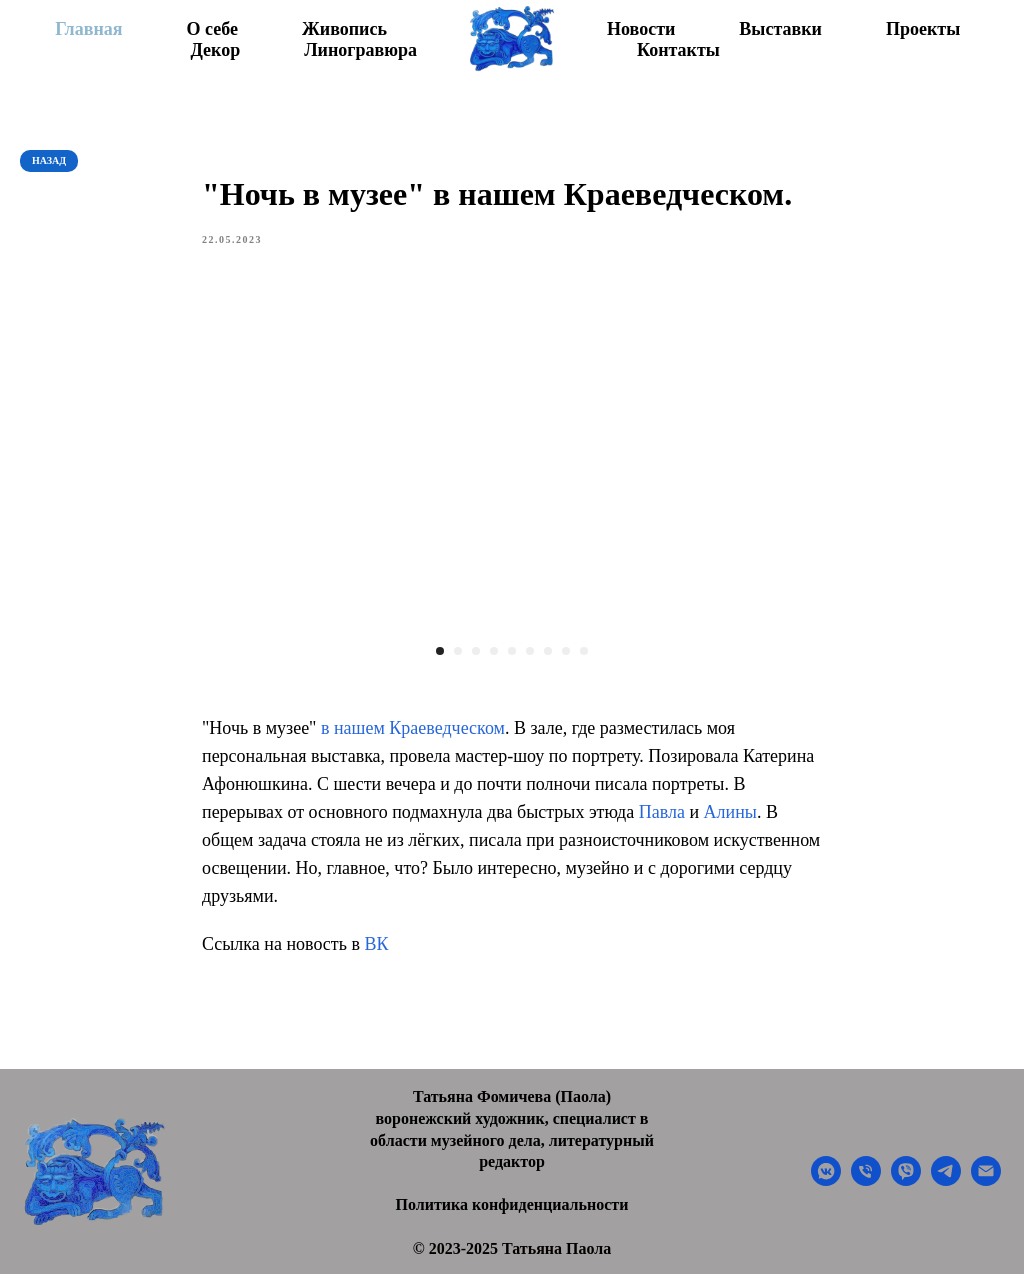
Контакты (678, 50)
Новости (641, 29)
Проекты (923, 29)
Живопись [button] (344, 29)
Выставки (780, 29)
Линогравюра (360, 50)
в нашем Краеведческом (413, 728)
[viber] (906, 1180)
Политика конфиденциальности (512, 1204)
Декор (215, 50)
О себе (212, 29)
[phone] (866, 1180)
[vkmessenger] (826, 1180)
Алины (730, 812)
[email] (986, 1180)
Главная (88, 29)
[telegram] (946, 1180)
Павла (662, 812)
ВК (376, 944)
